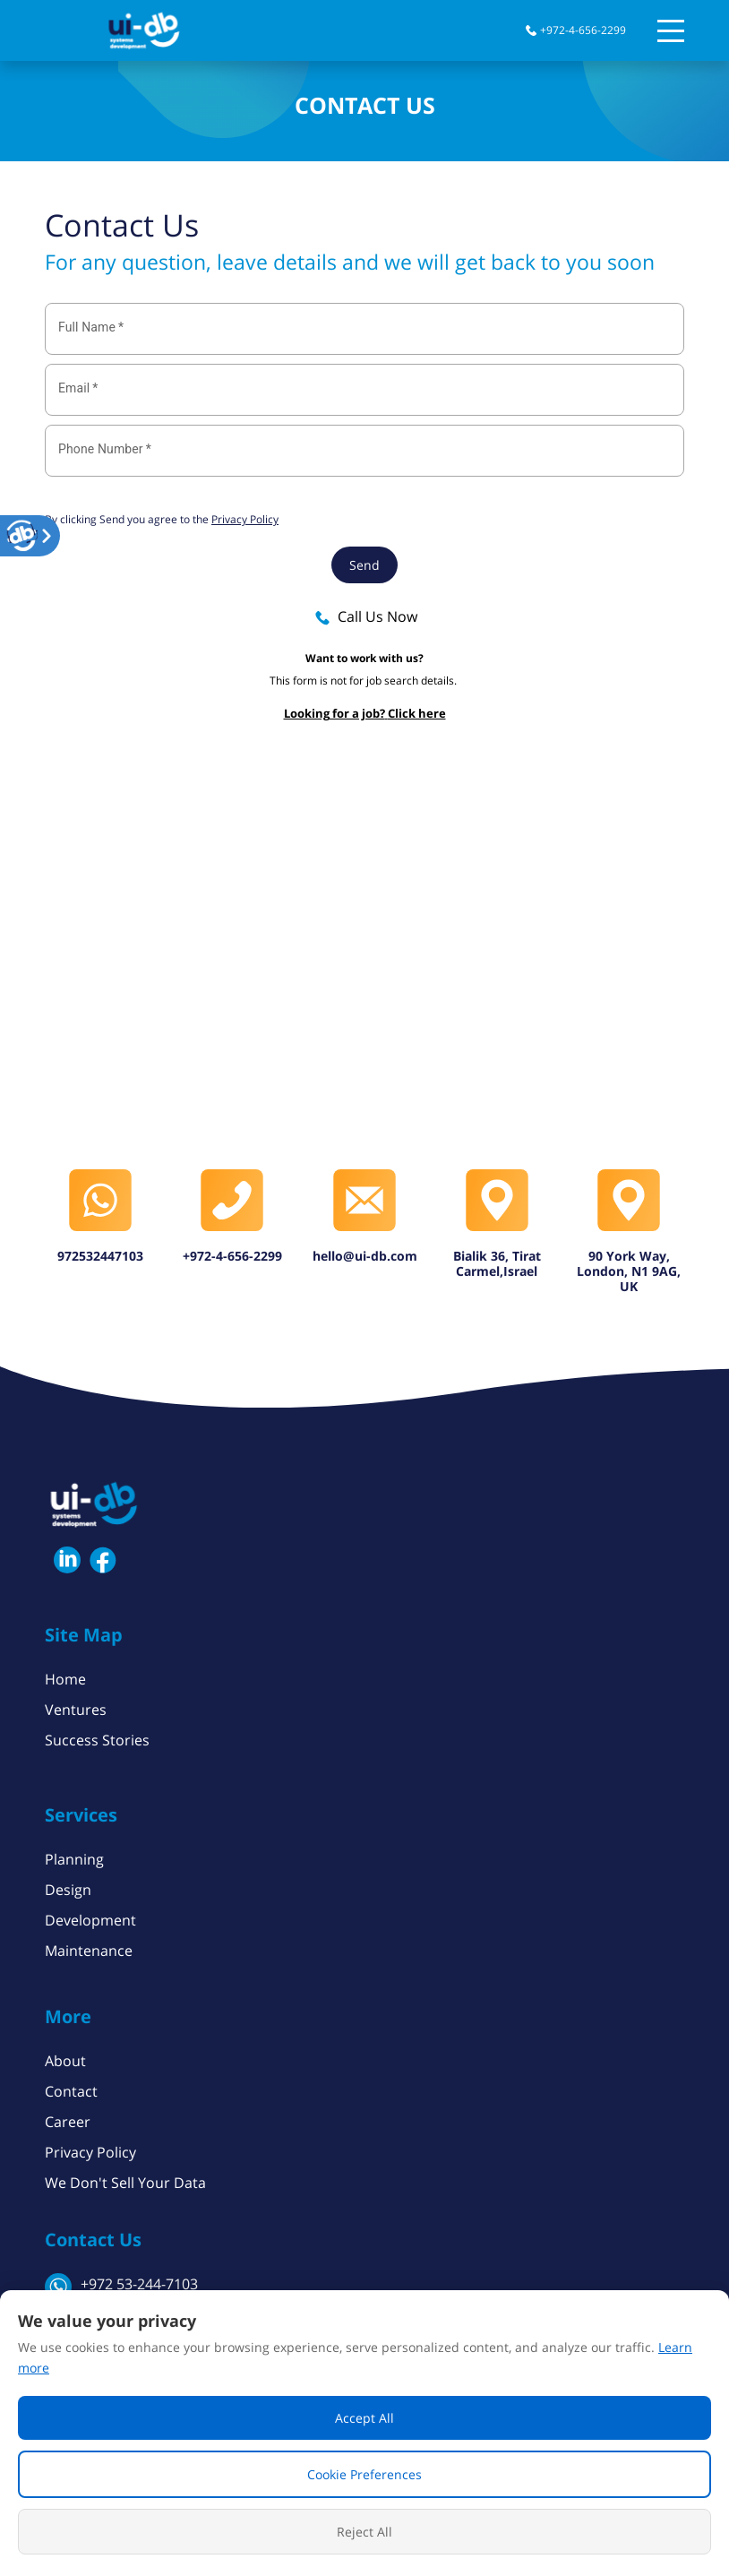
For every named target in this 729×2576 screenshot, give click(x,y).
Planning (74, 1859)
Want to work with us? (364, 658)
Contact (71, 2091)
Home (65, 1679)
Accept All (364, 2417)
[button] (22, 536)
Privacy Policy (90, 2152)
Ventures (76, 1709)
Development (90, 1920)
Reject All (364, 2531)
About (65, 2061)
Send (364, 564)
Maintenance (89, 1950)
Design (68, 1890)
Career (67, 2122)
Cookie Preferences (364, 2474)
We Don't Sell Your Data (125, 2183)
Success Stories (97, 1740)
